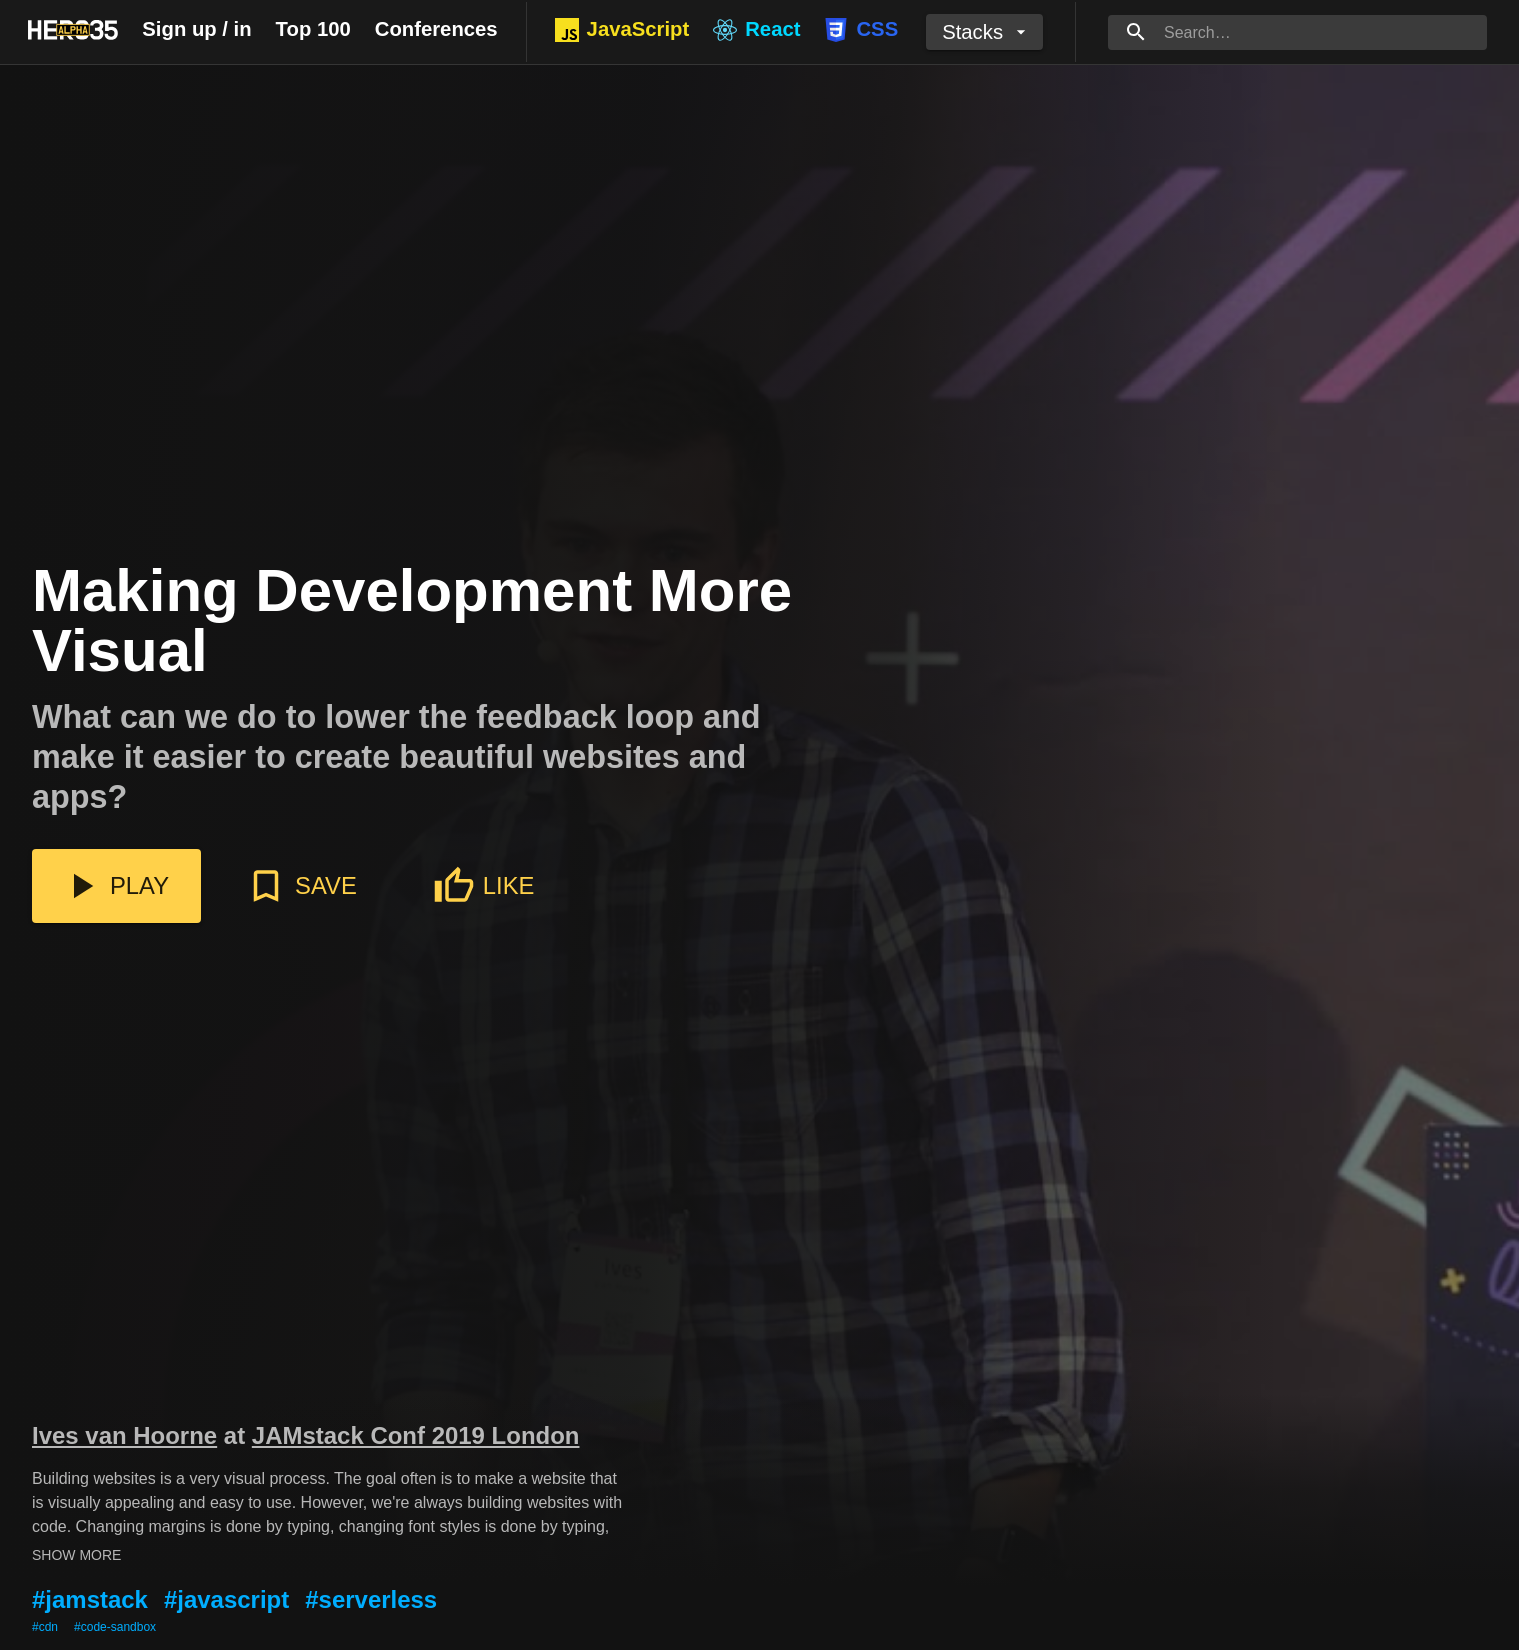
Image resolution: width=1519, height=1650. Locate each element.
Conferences (436, 29)
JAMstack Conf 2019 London (416, 1435)
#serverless (371, 1599)
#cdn (45, 1627)
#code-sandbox (115, 1627)
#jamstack (90, 1599)
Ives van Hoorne (124, 1435)
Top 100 (313, 29)
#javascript (226, 1599)
